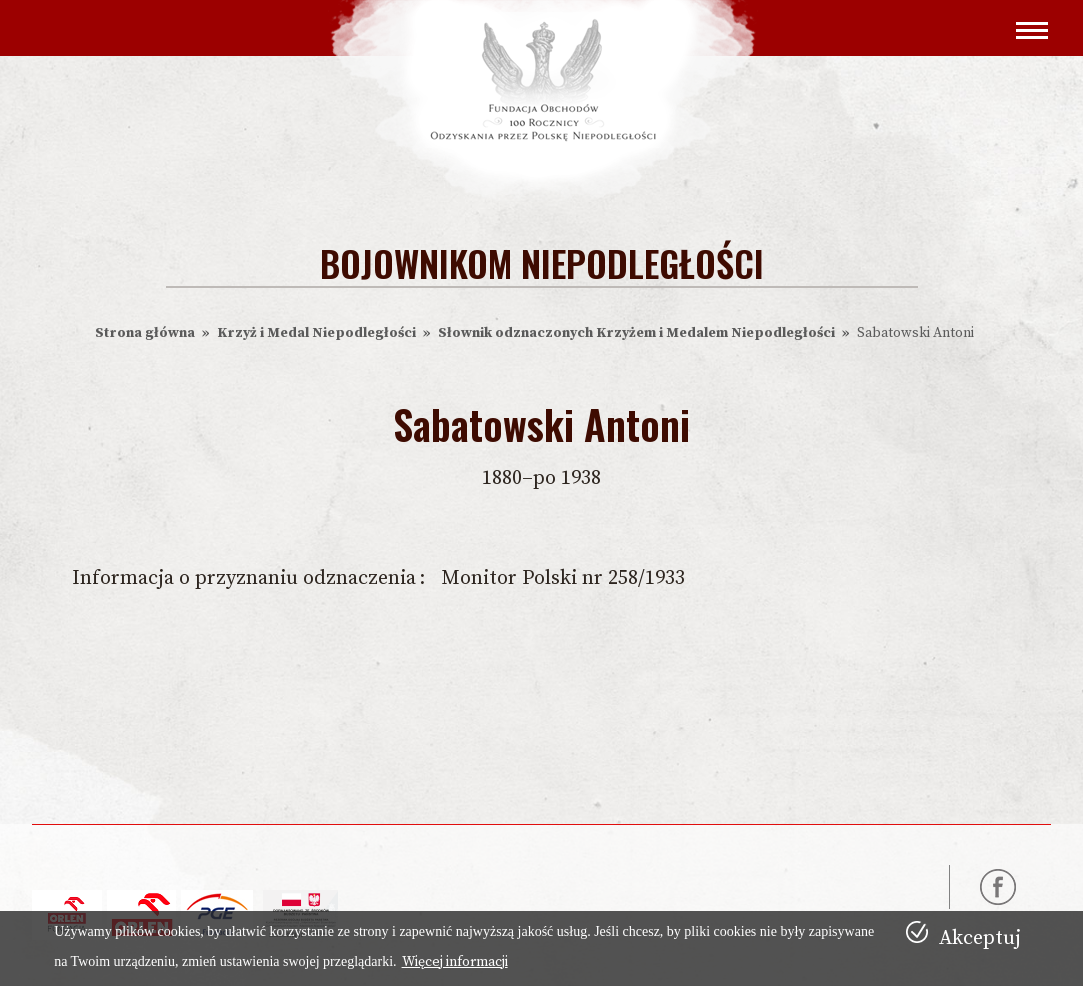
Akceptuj (980, 938)
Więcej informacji (455, 962)
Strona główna (145, 333)
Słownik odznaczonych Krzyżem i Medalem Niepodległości (636, 333)
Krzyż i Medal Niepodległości (316, 333)
